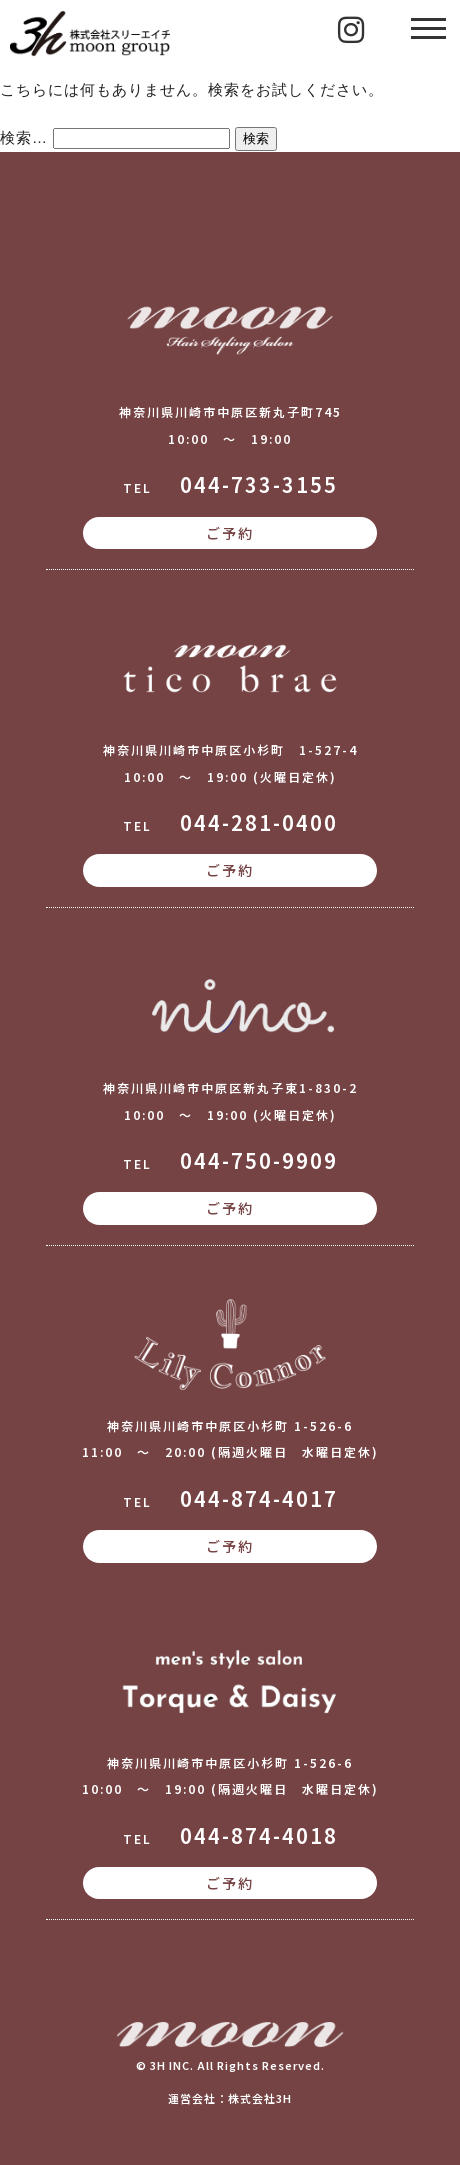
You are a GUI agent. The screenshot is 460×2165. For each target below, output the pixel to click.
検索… (24, 137)
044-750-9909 (259, 1160)
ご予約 (230, 533)
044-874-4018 (259, 1835)
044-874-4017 (259, 1498)
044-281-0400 (259, 822)
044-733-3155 (259, 484)
